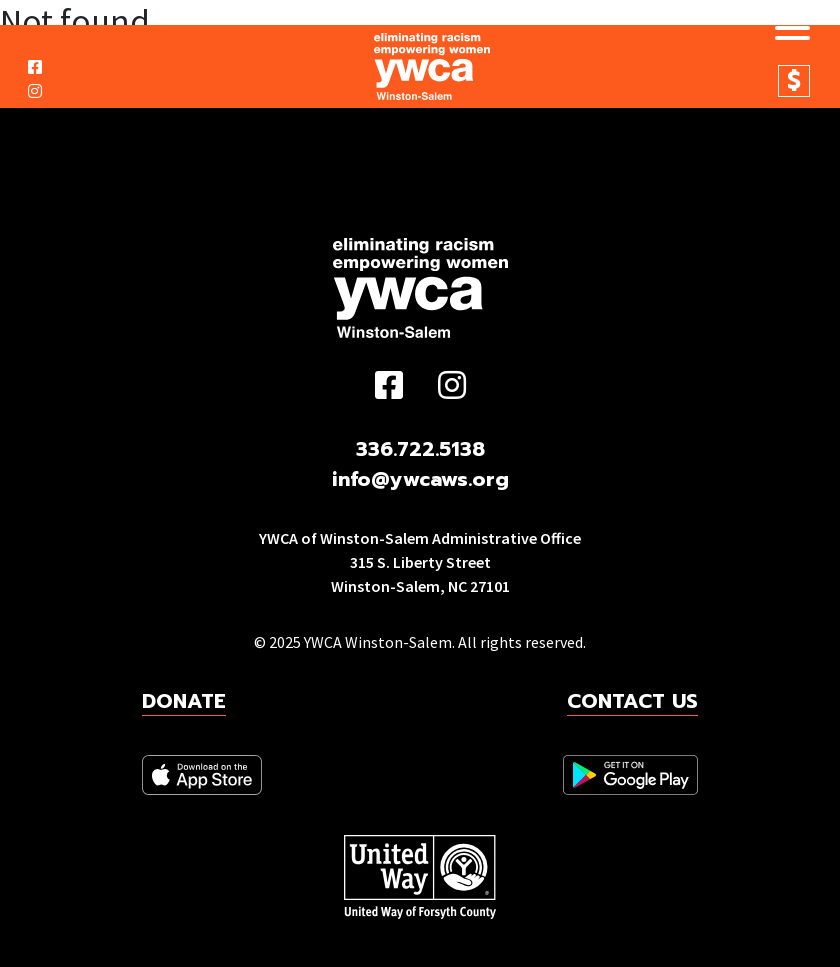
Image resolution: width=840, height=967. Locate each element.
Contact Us (632, 701)
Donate (794, 81)
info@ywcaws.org (420, 479)
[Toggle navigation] (785, 31)
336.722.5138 (420, 449)
